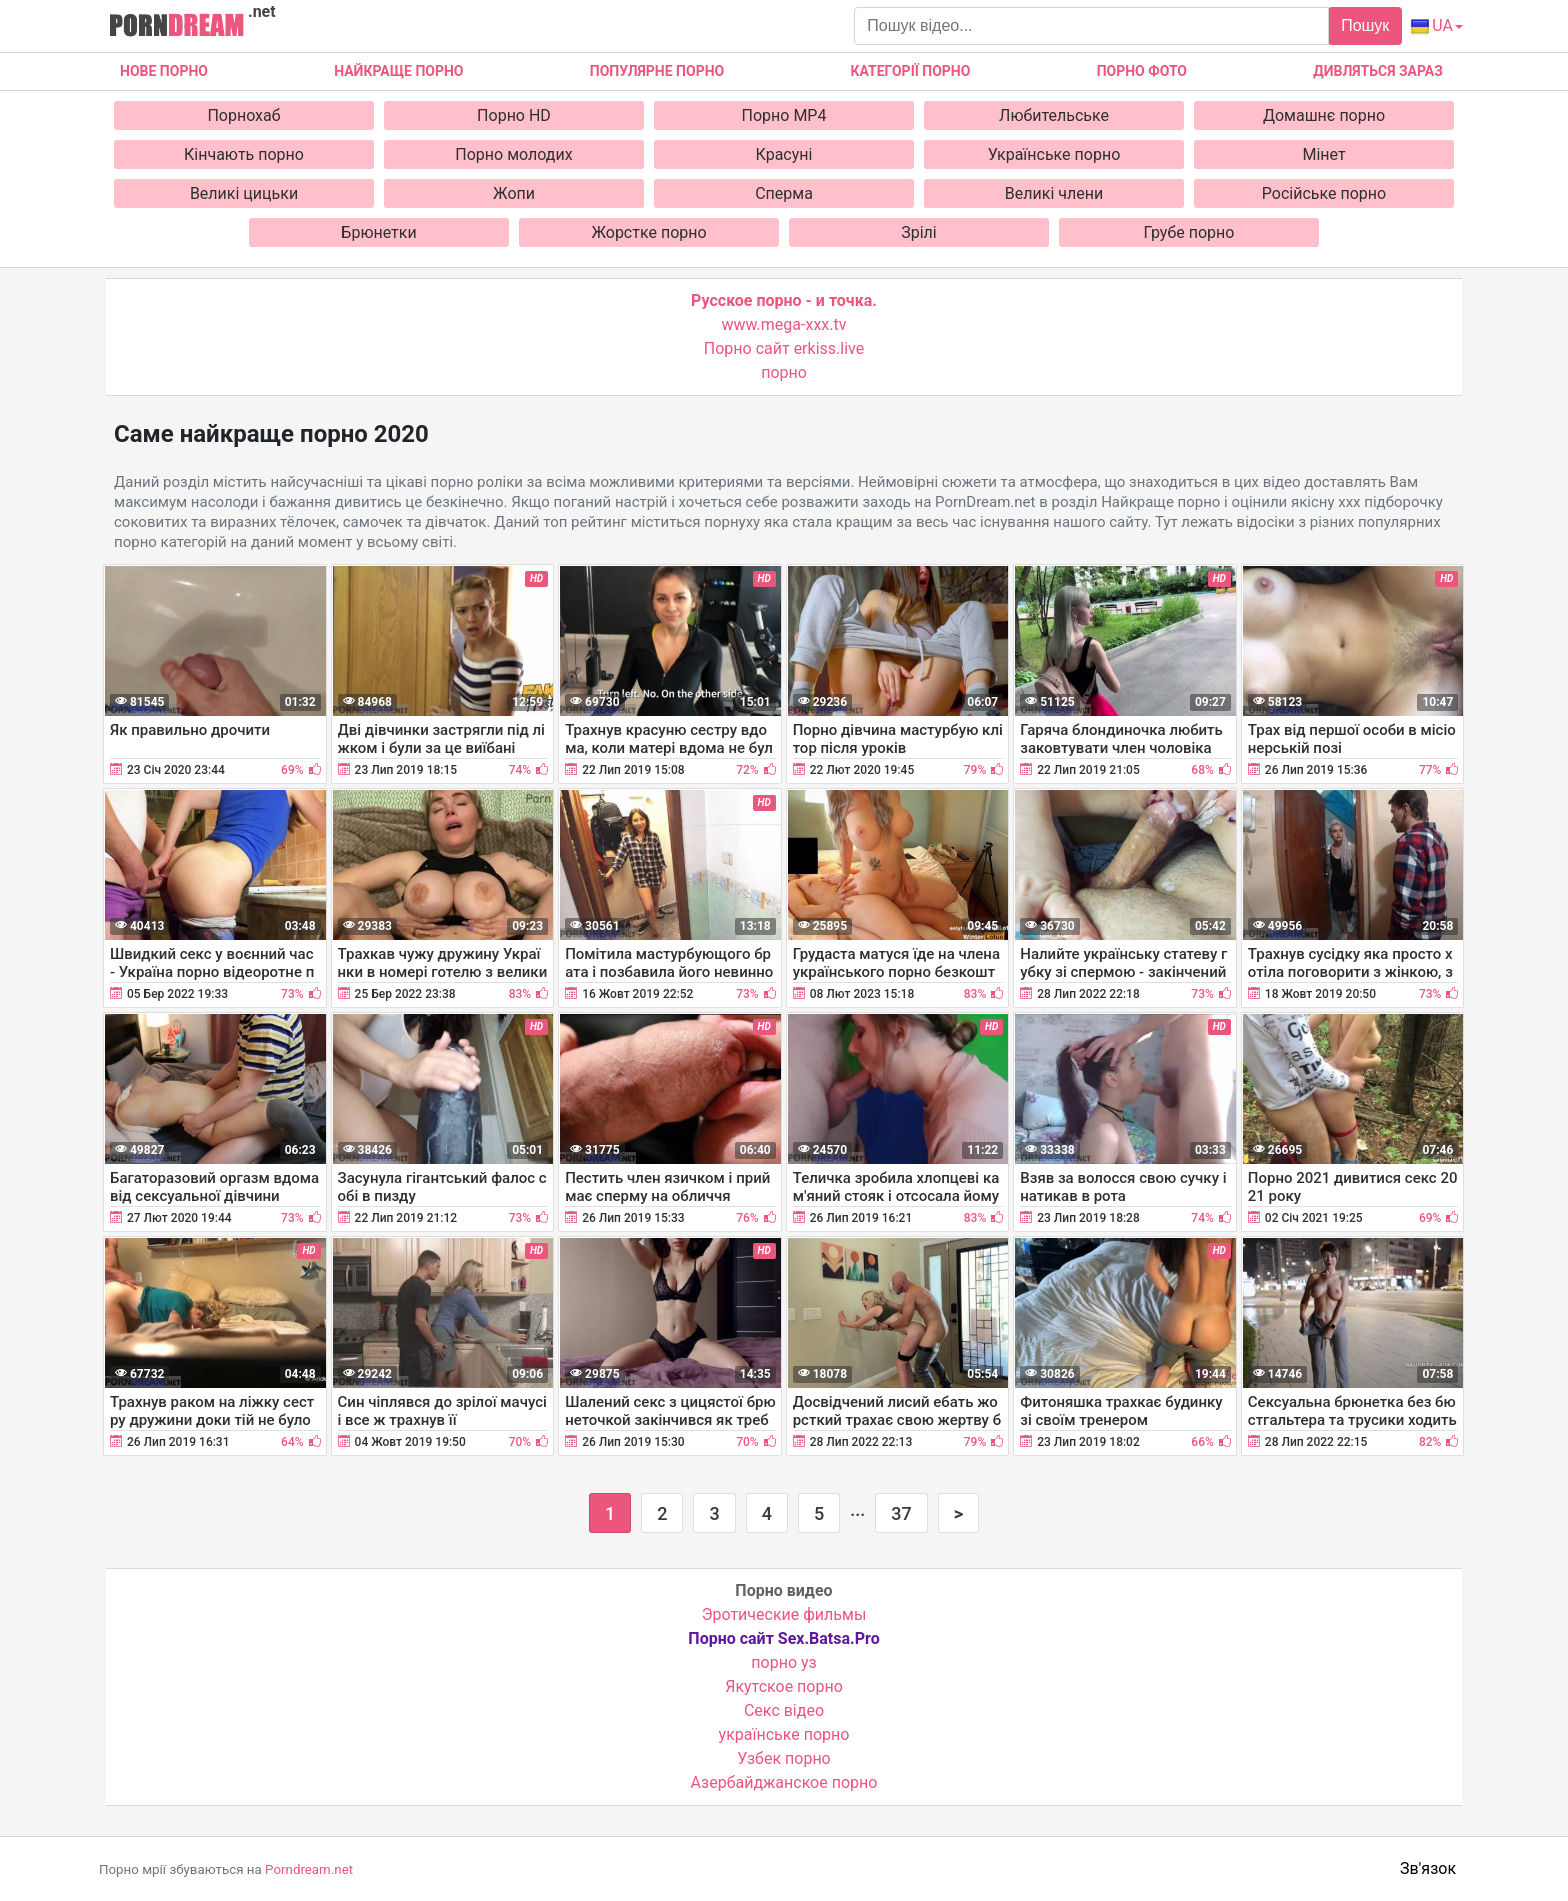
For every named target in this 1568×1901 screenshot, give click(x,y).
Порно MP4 (784, 115)
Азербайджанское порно (784, 1782)
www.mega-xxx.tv (784, 324)
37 (901, 1513)
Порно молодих (513, 154)
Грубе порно (1189, 232)
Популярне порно (657, 71)
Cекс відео (784, 1710)
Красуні (784, 154)
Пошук (1365, 25)
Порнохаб (243, 115)
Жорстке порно (648, 232)
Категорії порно (910, 71)
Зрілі (919, 232)
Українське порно (1054, 154)
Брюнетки (378, 232)
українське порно (784, 1734)
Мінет (1323, 154)
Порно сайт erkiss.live (784, 348)
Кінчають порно (244, 154)
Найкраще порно (398, 71)
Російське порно (1324, 193)
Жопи (514, 193)
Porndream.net (309, 1869)
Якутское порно (784, 1686)
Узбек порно (784, 1758)
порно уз (783, 1662)
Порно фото (1142, 71)
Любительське (1054, 115)
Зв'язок (1428, 1868)
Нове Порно (164, 71)
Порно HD (514, 115)
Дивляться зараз (1378, 71)
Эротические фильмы (784, 1614)
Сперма (784, 193)
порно (784, 372)
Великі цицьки (244, 193)
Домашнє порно (1324, 115)
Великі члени (1054, 193)
